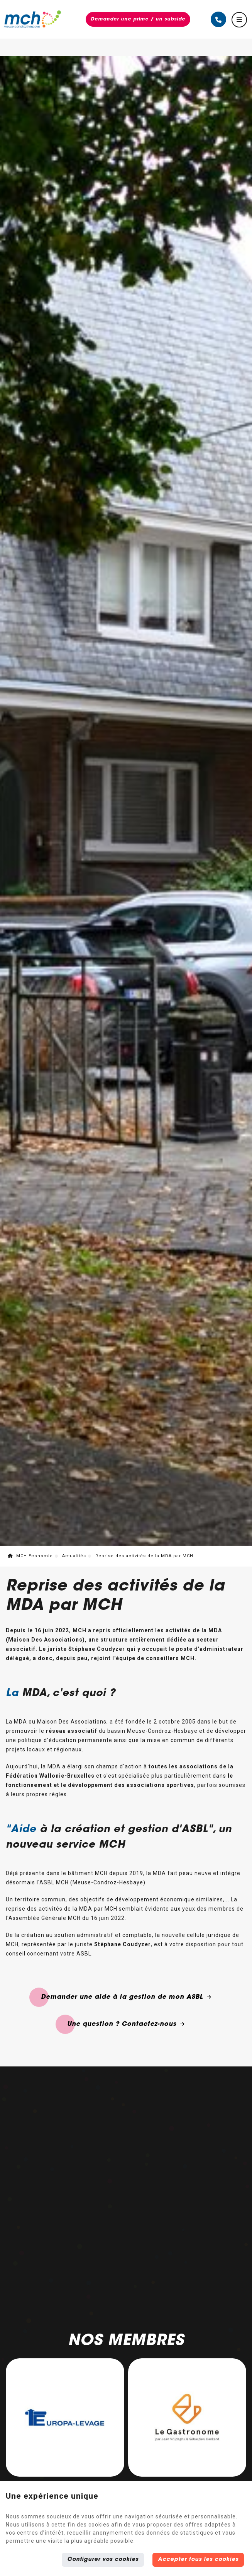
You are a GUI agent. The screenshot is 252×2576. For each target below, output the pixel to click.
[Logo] (32, 19)
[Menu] (239, 19)
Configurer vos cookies (103, 2559)
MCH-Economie (30, 1555)
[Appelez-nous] (218, 19)
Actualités (74, 1555)
